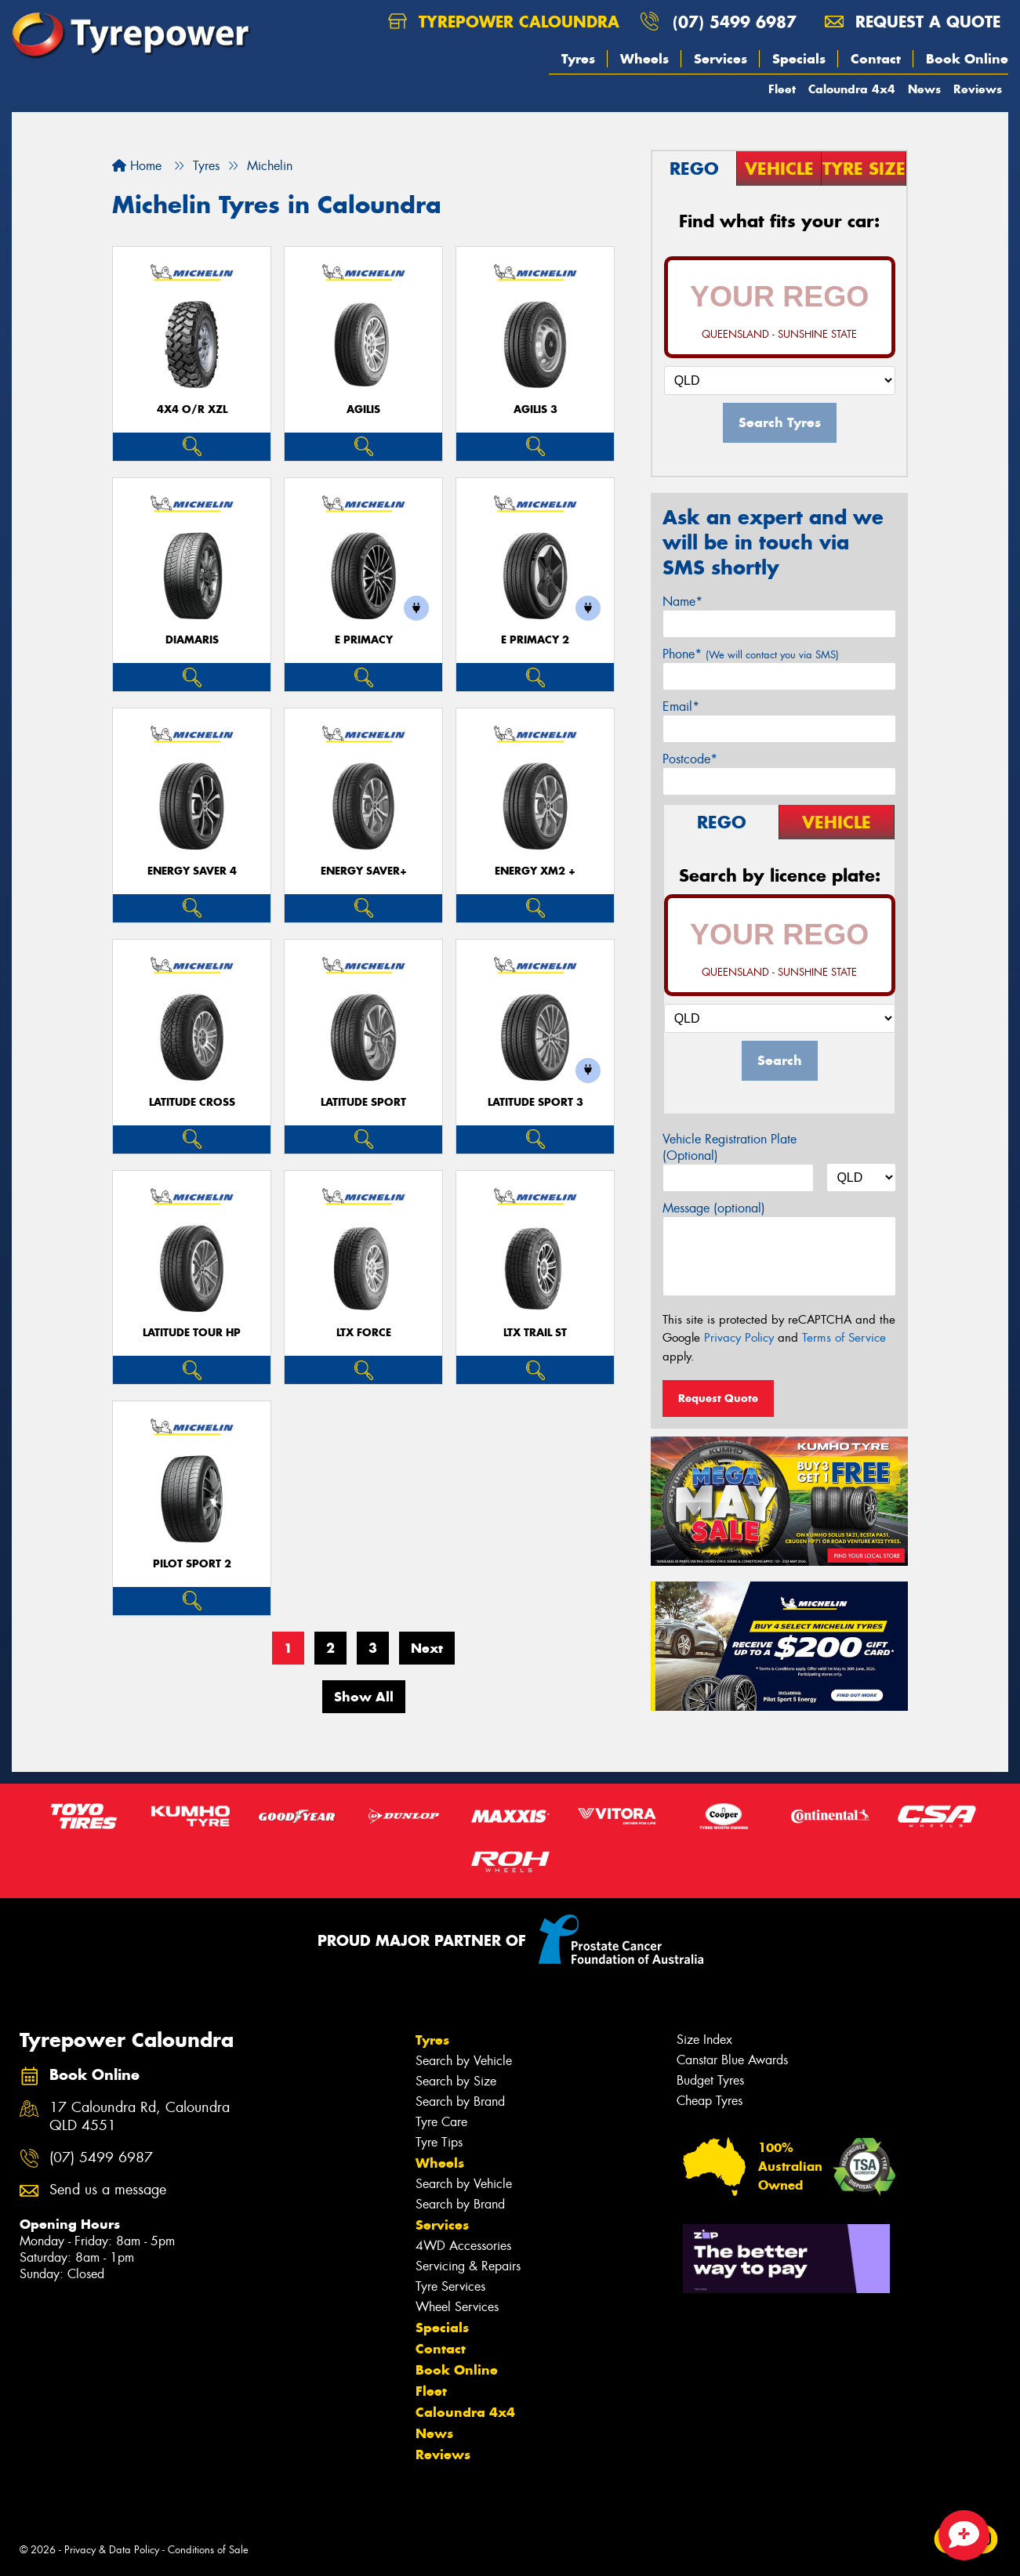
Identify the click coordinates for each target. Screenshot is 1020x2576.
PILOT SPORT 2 (192, 1564)
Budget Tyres (710, 2080)
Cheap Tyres (709, 2100)
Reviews (977, 89)
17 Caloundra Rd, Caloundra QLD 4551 (139, 2117)
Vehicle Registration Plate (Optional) (729, 1147)
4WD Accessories (463, 2245)
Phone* (750, 654)
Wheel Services (457, 2307)
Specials (799, 58)
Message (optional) (713, 1208)
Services (720, 58)
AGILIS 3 (535, 409)
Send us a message (107, 2190)
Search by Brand (460, 2101)
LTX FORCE (363, 1332)
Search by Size (456, 2081)
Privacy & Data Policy (111, 2549)
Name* (682, 601)
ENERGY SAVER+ (364, 871)
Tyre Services (450, 2286)
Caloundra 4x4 (851, 89)
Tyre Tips (439, 2142)
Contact (876, 58)
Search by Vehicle (464, 2060)
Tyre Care (441, 2122)
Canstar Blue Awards (732, 2060)
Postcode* (689, 759)
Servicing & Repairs (468, 2266)
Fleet (782, 89)
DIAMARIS (192, 640)
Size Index (704, 2039)
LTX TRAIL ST (535, 1332)
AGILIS (363, 409)
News (924, 89)
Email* (680, 706)
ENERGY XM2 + (535, 871)
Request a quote (912, 21)
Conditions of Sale (208, 2549)
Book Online (967, 58)
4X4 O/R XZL (192, 409)
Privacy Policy (739, 1338)
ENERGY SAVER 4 (192, 871)
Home (137, 166)
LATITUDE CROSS (192, 1102)
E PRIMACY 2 (535, 640)
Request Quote (718, 1398)
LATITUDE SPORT (363, 1102)
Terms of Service (844, 1338)
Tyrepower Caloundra (503, 21)
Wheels (644, 58)
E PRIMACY (364, 640)
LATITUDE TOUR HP (192, 1332)
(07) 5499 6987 (735, 21)
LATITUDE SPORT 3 (535, 1102)
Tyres (578, 58)
